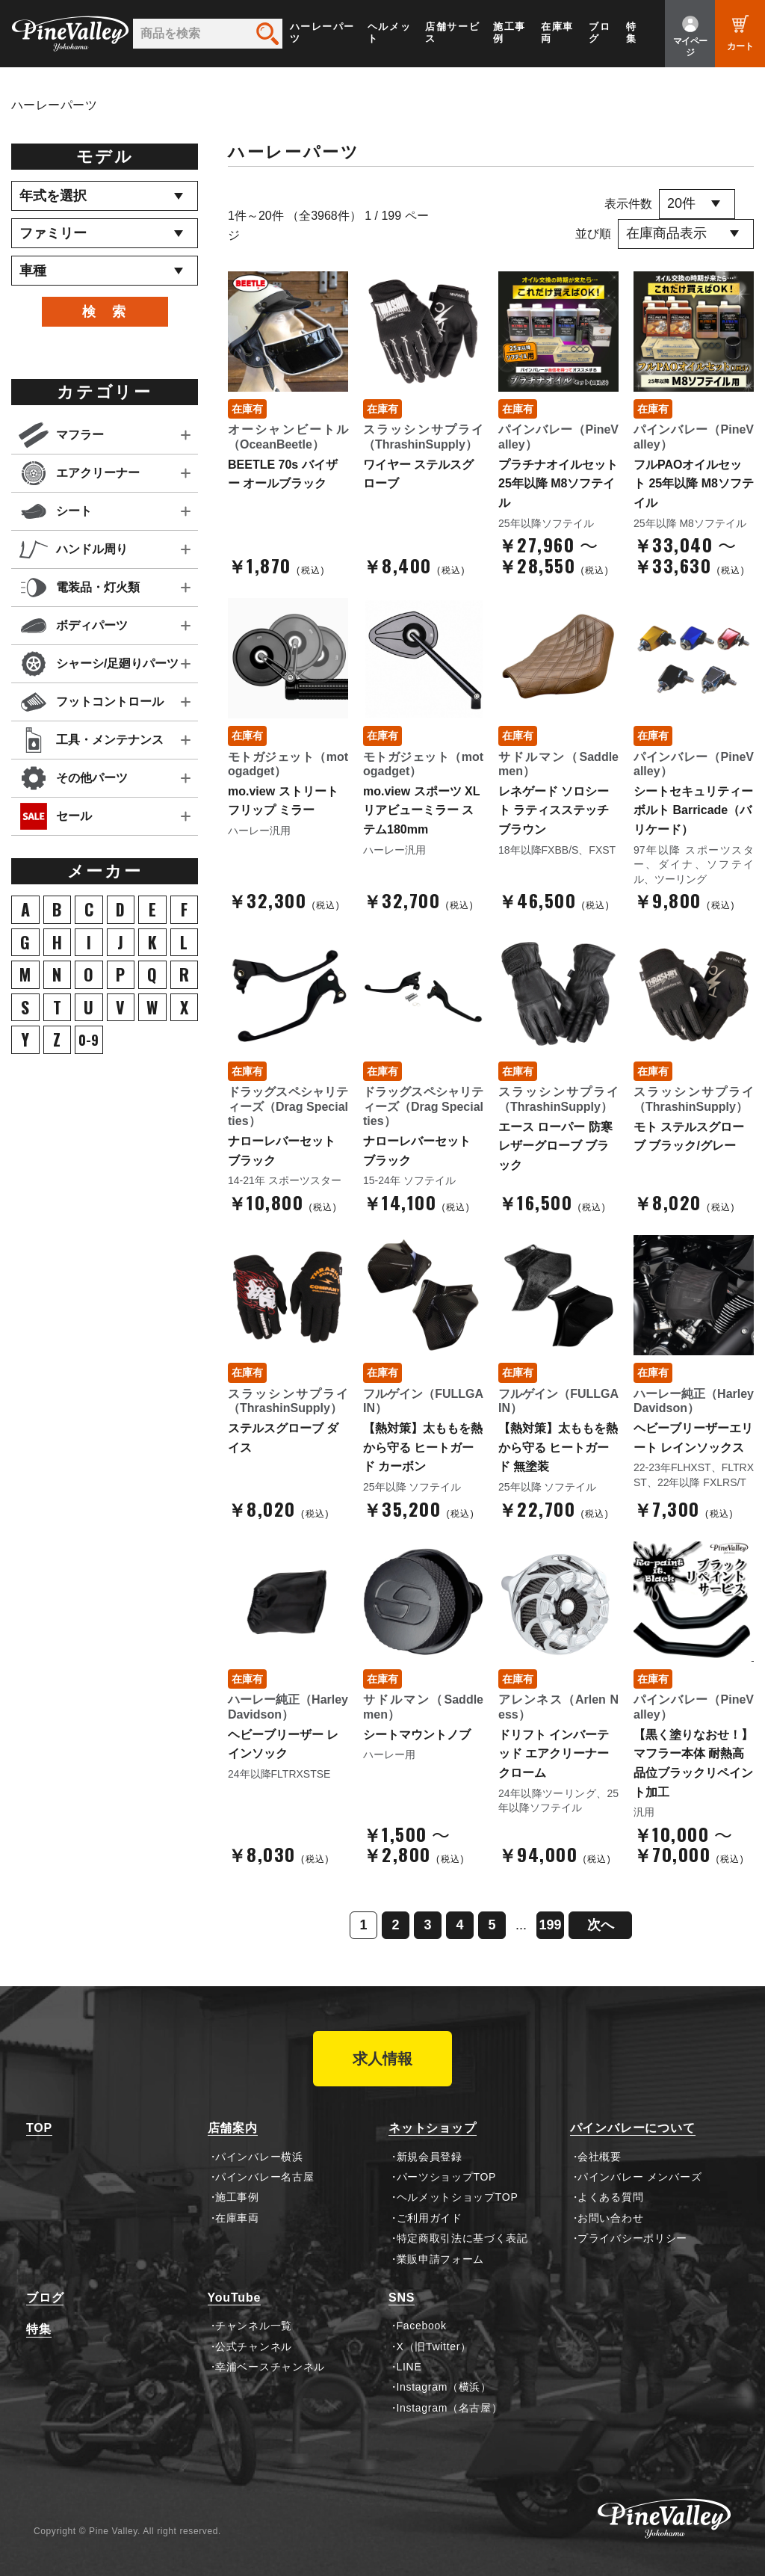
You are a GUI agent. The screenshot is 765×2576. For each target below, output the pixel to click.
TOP (39, 2127)
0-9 (88, 1040)
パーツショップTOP (447, 2177)
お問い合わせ (610, 2218)
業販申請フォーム (441, 2259)
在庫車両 (557, 32)
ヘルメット (389, 32)
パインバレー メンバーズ (639, 2177)
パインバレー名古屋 (264, 2177)
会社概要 (599, 2157)
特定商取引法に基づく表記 (462, 2238)
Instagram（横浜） (444, 2387)
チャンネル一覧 (253, 2326)
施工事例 (509, 32)
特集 (631, 32)
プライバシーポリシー (632, 2238)
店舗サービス (452, 32)
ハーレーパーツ (322, 32)
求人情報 (382, 2058)
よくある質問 (610, 2197)
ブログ (599, 32)
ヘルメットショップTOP (457, 2197)
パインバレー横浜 (259, 2157)
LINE (409, 2367)
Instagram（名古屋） (450, 2408)
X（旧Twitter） (434, 2346)
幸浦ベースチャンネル (270, 2367)
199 (550, 1924)
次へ (600, 1924)
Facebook (422, 2326)
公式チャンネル (253, 2346)
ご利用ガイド (429, 2218)
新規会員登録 (429, 2157)
